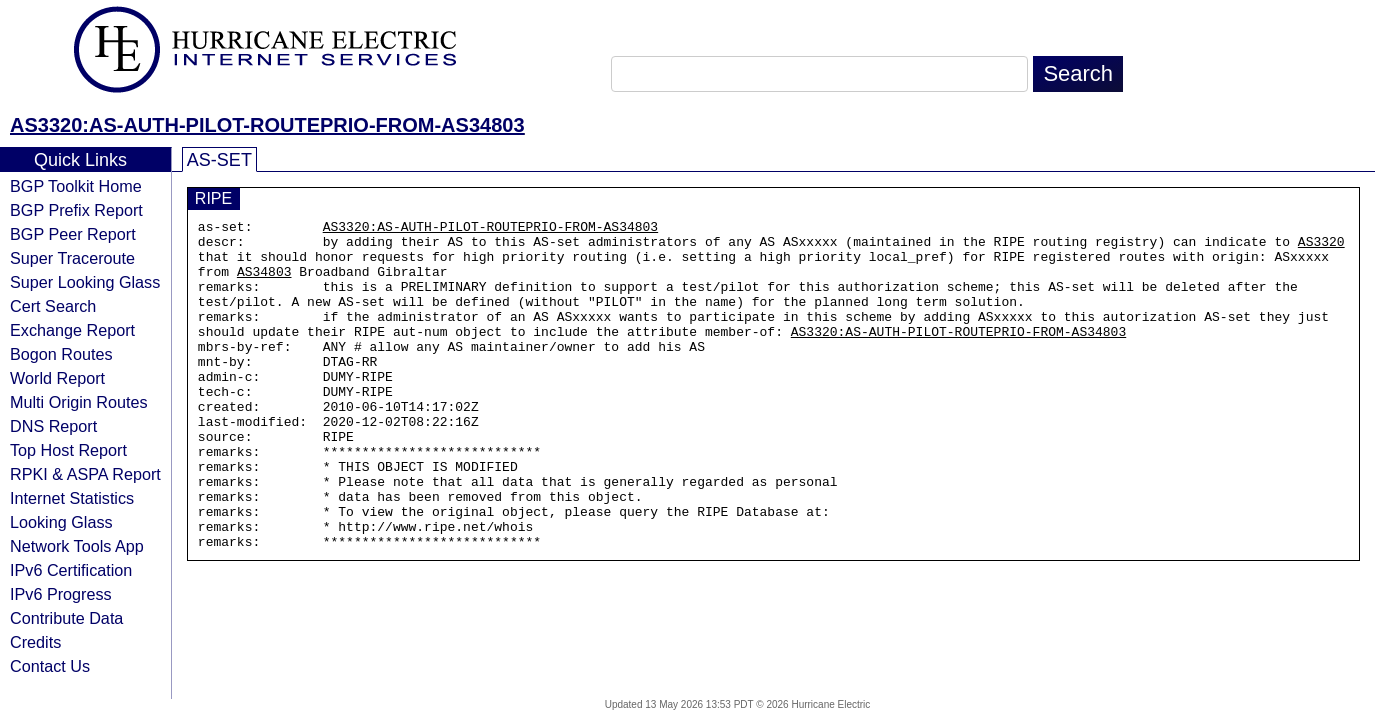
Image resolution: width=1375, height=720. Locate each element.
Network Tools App (77, 546)
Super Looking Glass (85, 282)
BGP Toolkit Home (76, 186)
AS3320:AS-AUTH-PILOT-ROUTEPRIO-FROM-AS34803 (267, 125)
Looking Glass (61, 522)
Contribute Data (66, 618)
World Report (57, 378)
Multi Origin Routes (79, 402)
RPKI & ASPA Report (85, 474)
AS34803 (264, 283)
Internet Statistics (72, 498)
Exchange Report (72, 330)
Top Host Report (68, 450)
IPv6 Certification (71, 570)
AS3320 (1321, 247)
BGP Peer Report (73, 234)
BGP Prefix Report (76, 210)
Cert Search (53, 306)
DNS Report (53, 426)
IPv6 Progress (61, 594)
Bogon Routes (61, 354)
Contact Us (50, 666)
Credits (35, 642)
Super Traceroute (72, 258)
